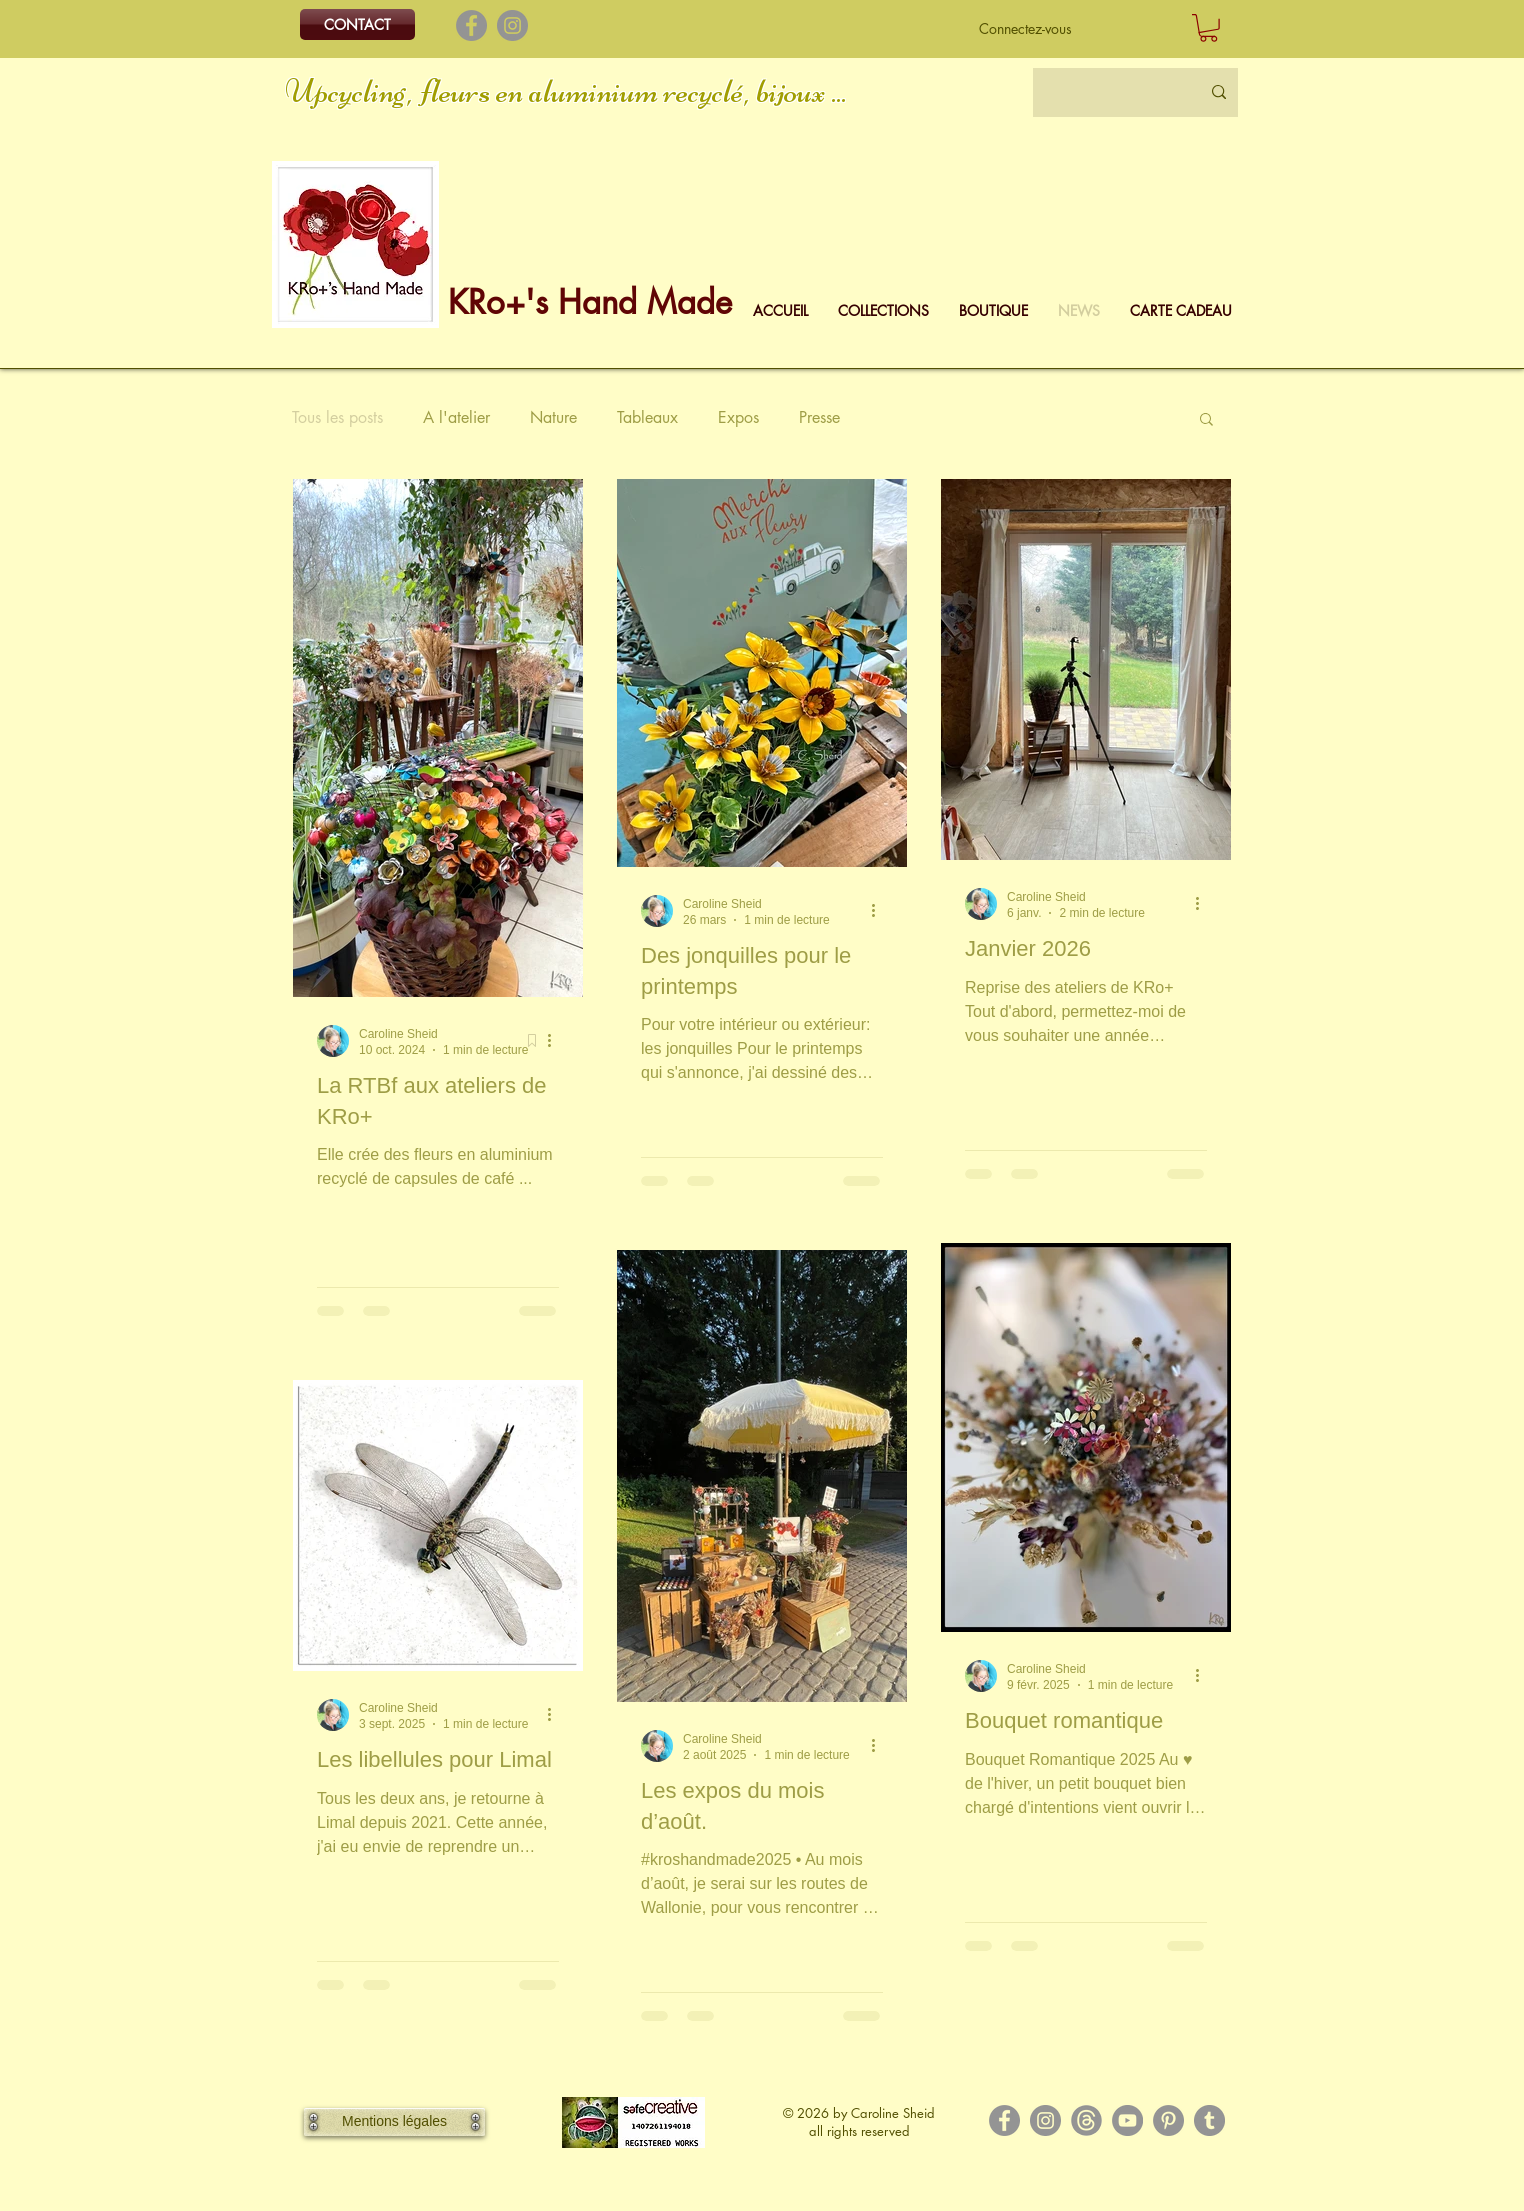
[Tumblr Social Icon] (1209, 2120)
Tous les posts (337, 418)
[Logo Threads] (1086, 2120)
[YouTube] (1127, 2120)
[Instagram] (512, 25)
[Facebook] (471, 25)
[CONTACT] (357, 24)
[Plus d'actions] (556, 1041)
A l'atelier (456, 418)
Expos (738, 418)
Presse (819, 418)
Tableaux (647, 418)
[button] (1208, 28)
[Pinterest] (1168, 2120)
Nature (553, 418)
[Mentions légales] (394, 2122)
